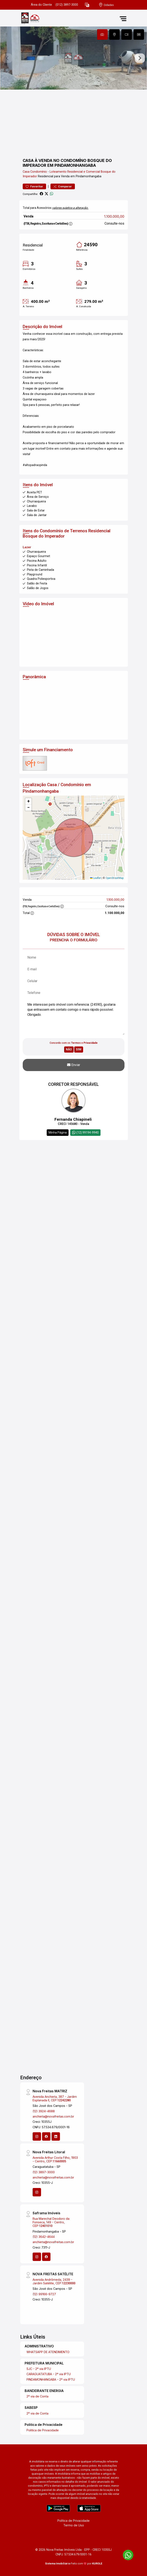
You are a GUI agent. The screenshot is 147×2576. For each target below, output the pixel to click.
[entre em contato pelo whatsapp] (126, 2554)
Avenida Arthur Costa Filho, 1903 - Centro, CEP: (55, 2159)
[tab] (102, 34)
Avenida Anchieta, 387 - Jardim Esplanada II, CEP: (55, 2098)
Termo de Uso (73, 2525)
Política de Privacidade (73, 2520)
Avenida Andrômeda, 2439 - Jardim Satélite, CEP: (54, 2281)
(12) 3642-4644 (44, 2236)
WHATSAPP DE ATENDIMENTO (47, 2352)
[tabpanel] (73, 58)
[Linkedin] (56, 2136)
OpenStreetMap (114, 878)
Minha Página (58, 1132)
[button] (87, 5)
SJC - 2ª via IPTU (38, 2369)
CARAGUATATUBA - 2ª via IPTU (48, 2374)
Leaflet (95, 878)
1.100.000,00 (114, 216)
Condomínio (38, 171)
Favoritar (34, 186)
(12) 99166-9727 (44, 2294)
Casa (26, 171)
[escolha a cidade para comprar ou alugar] (106, 5)
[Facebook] (46, 2136)
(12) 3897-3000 (44, 2172)
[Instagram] (37, 2136)
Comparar (62, 186)
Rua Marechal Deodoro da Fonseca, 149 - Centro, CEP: (51, 2222)
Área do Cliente (41, 5)
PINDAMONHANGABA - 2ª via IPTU (50, 2379)
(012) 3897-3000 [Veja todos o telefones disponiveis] (67, 5)
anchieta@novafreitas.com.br (53, 2116)
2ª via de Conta (37, 2396)
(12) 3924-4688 (44, 2111)
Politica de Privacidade (42, 2430)
